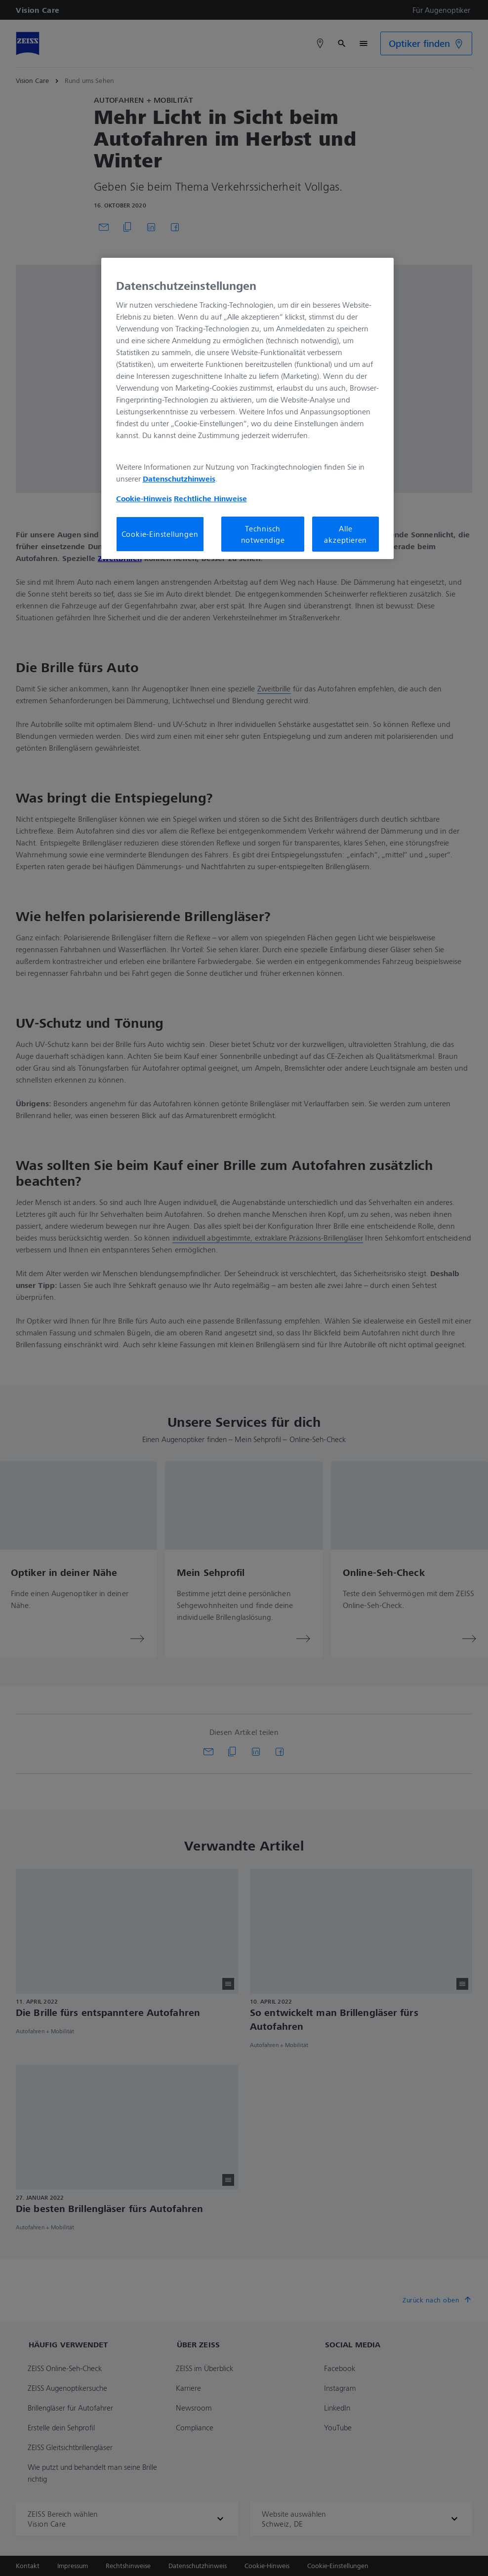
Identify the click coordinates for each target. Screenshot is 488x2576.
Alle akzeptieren (345, 534)
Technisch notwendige (263, 534)
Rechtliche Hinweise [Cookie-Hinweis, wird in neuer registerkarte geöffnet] (210, 498)
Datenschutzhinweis (179, 478)
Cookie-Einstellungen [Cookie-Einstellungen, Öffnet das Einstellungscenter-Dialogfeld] (160, 533)
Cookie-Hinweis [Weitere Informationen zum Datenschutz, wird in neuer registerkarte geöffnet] (144, 498)
